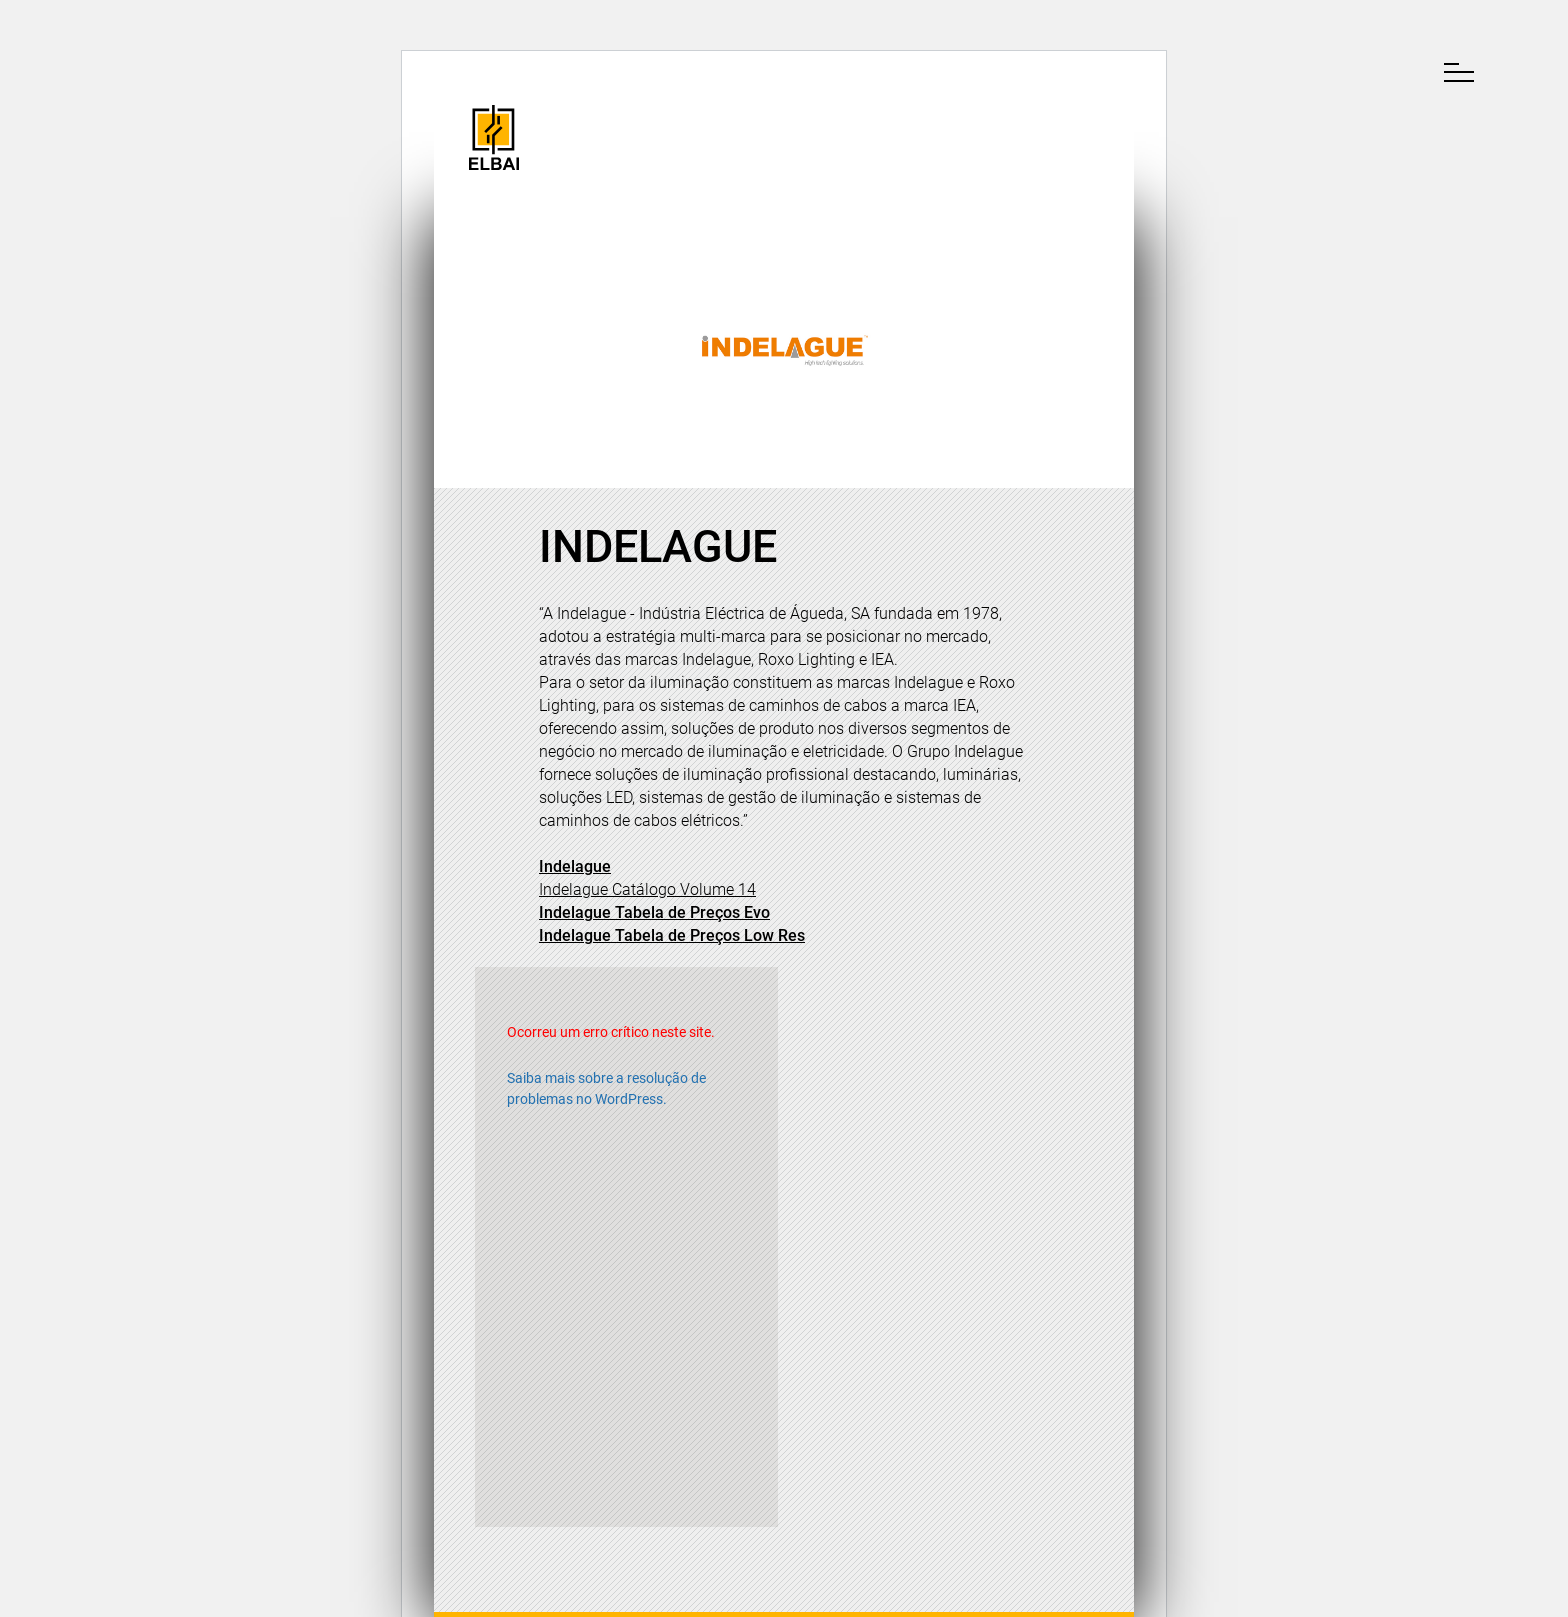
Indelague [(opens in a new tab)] (575, 866)
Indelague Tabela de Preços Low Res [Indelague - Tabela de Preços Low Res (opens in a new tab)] (672, 935)
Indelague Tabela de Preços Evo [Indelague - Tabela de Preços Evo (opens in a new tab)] (654, 912)
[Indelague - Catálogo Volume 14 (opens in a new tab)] (647, 889)
